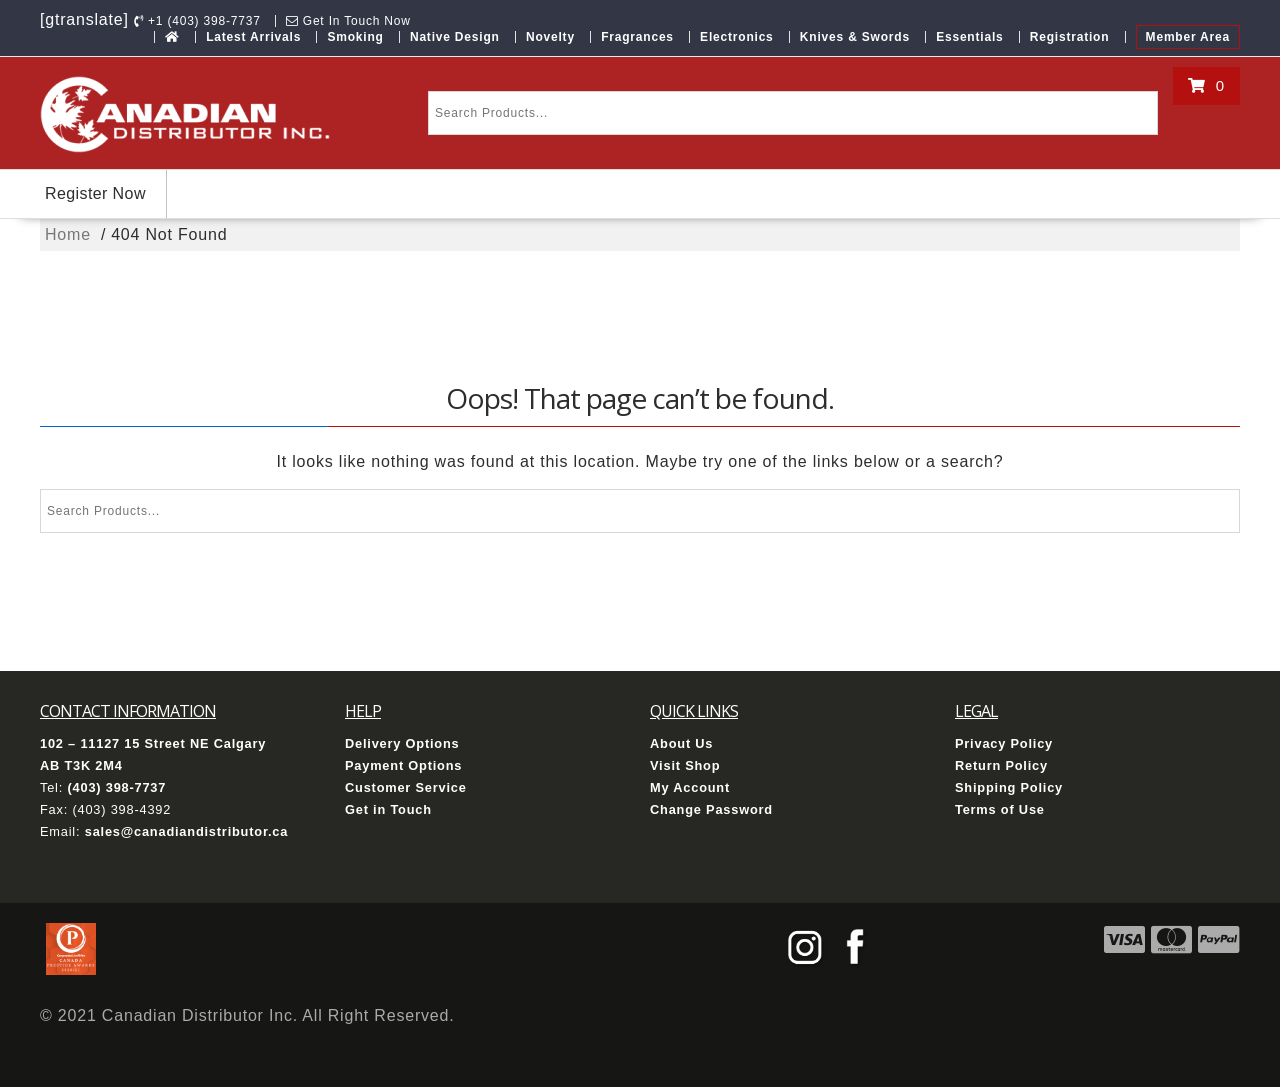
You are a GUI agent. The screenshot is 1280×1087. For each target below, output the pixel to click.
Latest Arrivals (253, 37)
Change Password (711, 809)
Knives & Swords (855, 37)
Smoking (355, 37)
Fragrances (637, 37)
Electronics (737, 37)
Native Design (455, 37)
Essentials (969, 37)
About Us (681, 743)
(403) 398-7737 (116, 787)
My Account (690, 787)
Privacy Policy (1004, 743)
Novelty (550, 37)
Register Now (95, 193)
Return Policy (1001, 765)
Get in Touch (388, 809)
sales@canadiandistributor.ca (186, 831)
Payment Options (403, 765)
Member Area (1188, 37)
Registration (1070, 37)
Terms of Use (1000, 809)
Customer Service (406, 787)
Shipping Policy (1009, 787)
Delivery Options (402, 743)
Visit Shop (685, 765)
